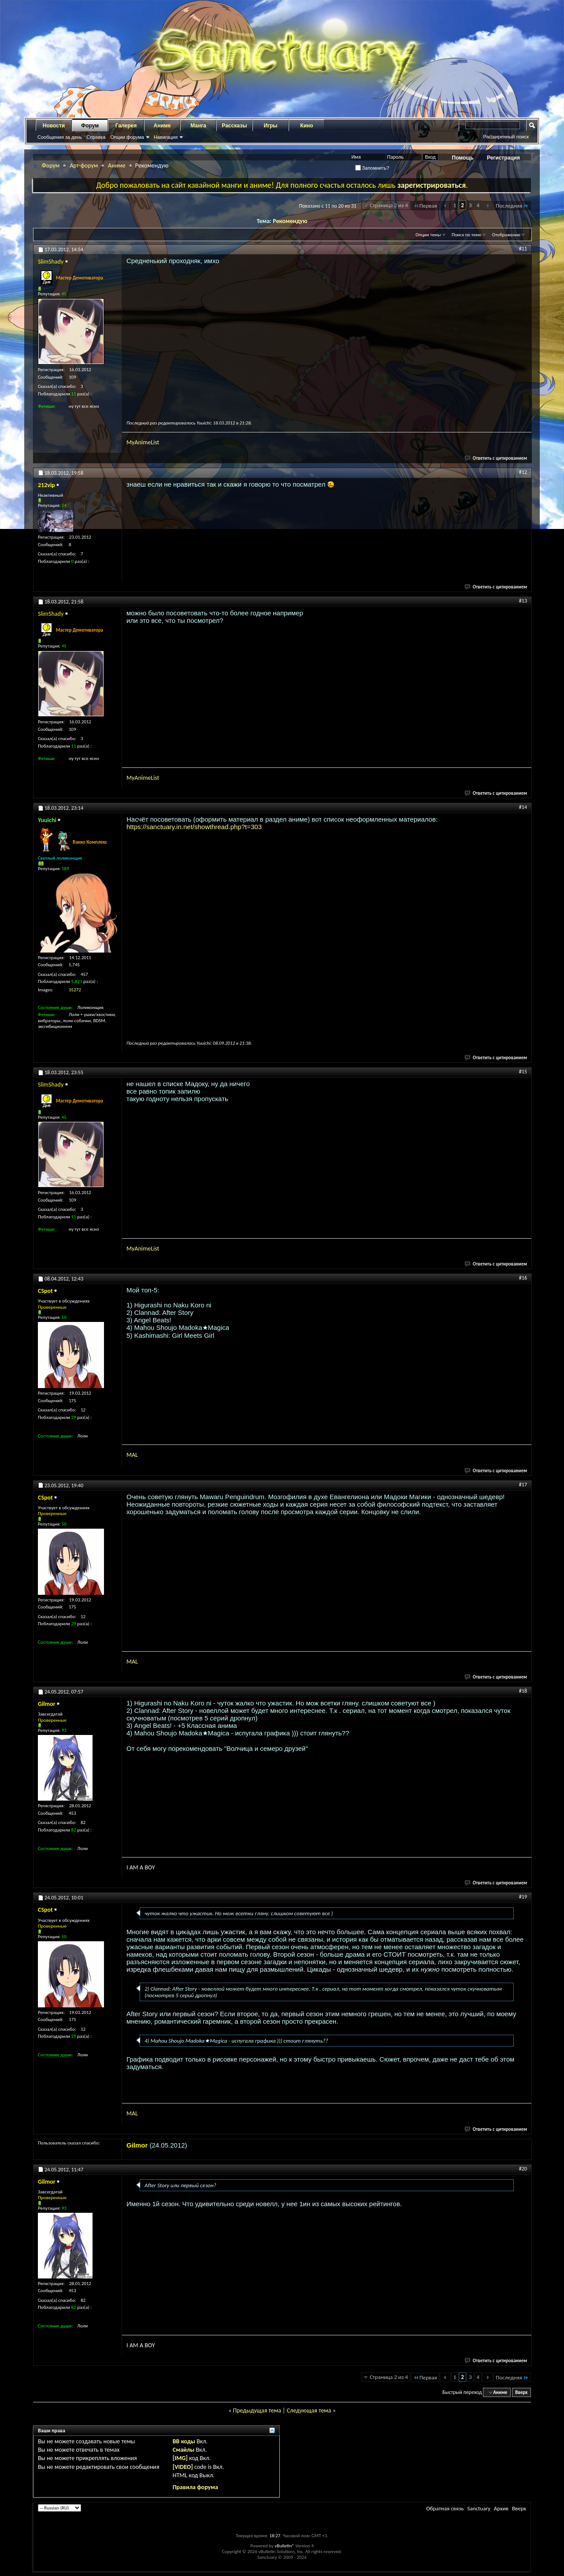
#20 (523, 2169)
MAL (132, 1455)
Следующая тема (309, 2410)
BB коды (184, 2441)
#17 (523, 1485)
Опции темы (428, 235)
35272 (75, 990)
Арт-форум (84, 165)
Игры (270, 126)
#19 (523, 1897)
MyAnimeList (142, 442)
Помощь (463, 158)
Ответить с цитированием (496, 458)
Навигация (166, 137)
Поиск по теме (466, 235)
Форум (90, 126)
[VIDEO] (183, 2467)
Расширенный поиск (506, 136)
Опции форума (127, 137)
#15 (523, 1071)
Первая (425, 205)
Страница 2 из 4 (389, 205)
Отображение (506, 235)
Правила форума (195, 2487)
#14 (523, 807)
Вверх (521, 2392)
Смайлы (183, 2449)
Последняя (512, 205)
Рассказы (234, 126)
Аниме (162, 126)
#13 (523, 601)
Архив (501, 2508)
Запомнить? (372, 168)
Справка (95, 137)
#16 (523, 1278)
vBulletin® (284, 2546)
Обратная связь (445, 2508)
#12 (523, 472)
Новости (54, 126)
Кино (306, 126)
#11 (523, 249)
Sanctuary (478, 2508)
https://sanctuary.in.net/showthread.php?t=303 (194, 826)
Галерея (126, 126)
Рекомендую (290, 221)
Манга (198, 126)
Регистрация (503, 158)
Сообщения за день (59, 137)
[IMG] (180, 2458)
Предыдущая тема (257, 2410)
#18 (523, 1691)
